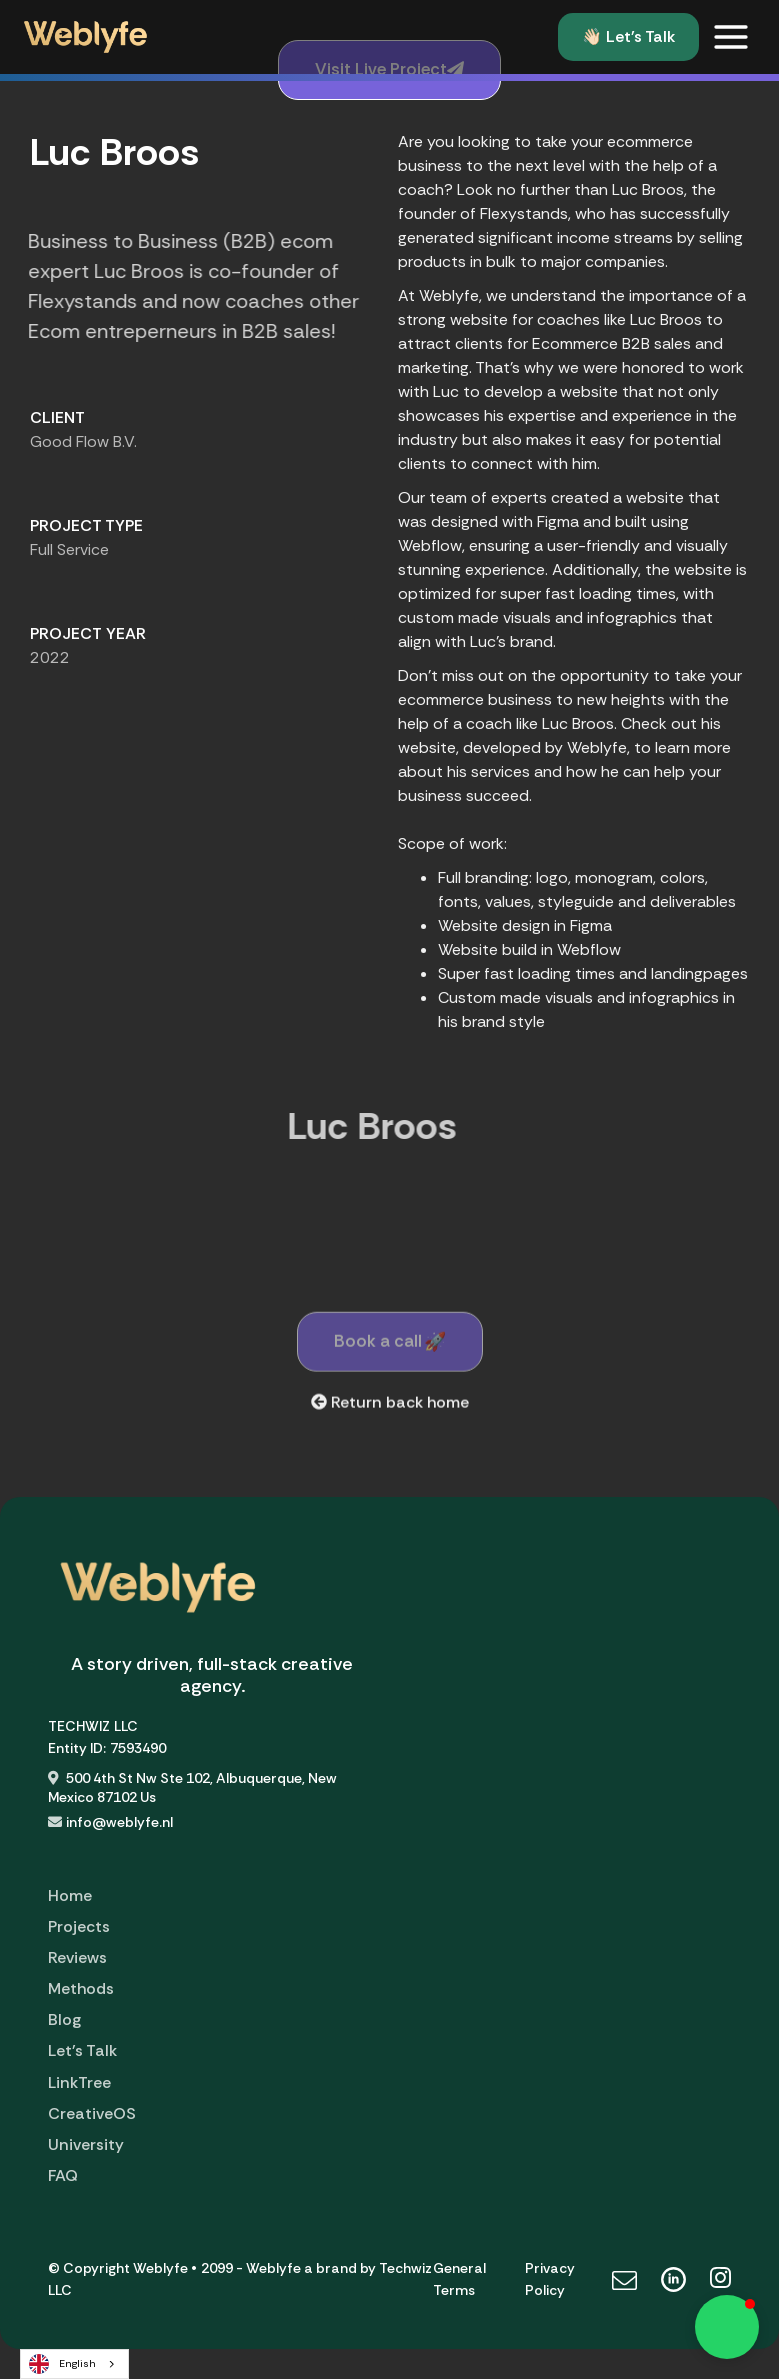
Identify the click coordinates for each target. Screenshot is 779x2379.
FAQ (63, 2175)
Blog (64, 2019)
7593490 (138, 1748)
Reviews (77, 1957)
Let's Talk (82, 2050)
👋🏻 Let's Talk (628, 36)
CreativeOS (92, 2113)
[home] (85, 37)
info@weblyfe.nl (119, 1822)
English (62, 2364)
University (86, 2144)
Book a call (390, 1346)
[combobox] (74, 2364)
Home (70, 1895)
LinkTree (79, 2082)
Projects (79, 1926)
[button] (731, 37)
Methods (81, 1988)
